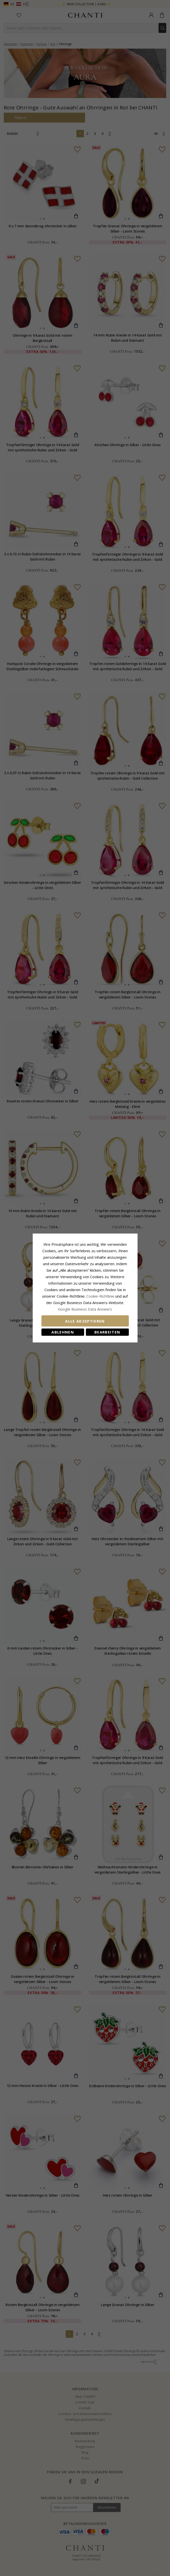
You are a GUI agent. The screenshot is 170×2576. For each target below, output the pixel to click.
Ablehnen (62, 1332)
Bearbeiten (107, 1332)
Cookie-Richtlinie (100, 1296)
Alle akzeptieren (85, 1321)
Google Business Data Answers (85, 1309)
